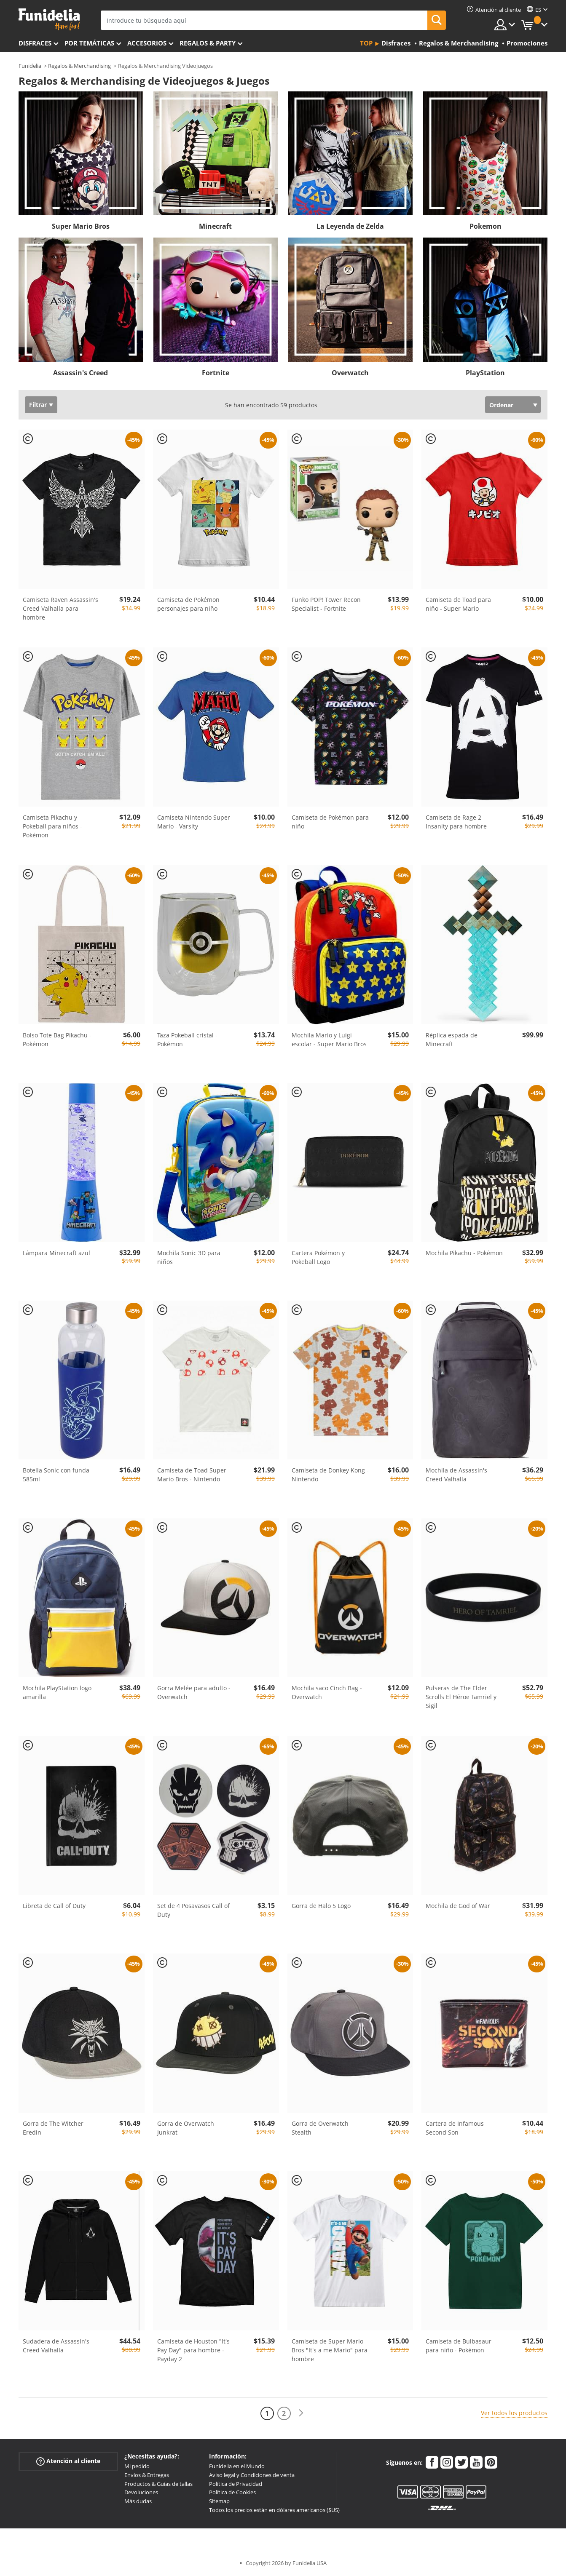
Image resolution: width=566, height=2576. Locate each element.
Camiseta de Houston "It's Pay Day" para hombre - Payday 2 (193, 2350)
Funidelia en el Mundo (237, 2466)
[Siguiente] (301, 2413)
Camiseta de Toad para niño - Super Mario (458, 604)
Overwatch (350, 372)
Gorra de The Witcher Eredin (53, 2127)
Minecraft (215, 226)
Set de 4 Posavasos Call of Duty (193, 1910)
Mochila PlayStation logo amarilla (57, 1692)
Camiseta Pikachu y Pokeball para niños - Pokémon (52, 826)
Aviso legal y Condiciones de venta (252, 2475)
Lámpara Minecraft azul (56, 1253)
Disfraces (35, 43)
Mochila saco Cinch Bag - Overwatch (327, 1692)
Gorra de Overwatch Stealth (320, 2127)
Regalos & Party (208, 43)
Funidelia (30, 65)
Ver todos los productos (514, 2413)
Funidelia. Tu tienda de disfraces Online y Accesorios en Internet (49, 19)
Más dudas (138, 2501)
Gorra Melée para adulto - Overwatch (194, 1692)
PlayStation (485, 372)
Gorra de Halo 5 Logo (321, 1906)
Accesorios (146, 43)
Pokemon (485, 226)
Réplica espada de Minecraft (451, 1039)
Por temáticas (89, 43)
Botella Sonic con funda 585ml (56, 1474)
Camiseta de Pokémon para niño (330, 821)
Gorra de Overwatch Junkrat (185, 2127)
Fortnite (215, 372)
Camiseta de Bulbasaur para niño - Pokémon (458, 2345)
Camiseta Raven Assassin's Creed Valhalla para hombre (60, 608)
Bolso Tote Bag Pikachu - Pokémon (57, 1039)
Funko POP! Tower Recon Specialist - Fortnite (326, 604)
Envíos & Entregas (146, 2475)
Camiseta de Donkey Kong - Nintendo (330, 1474)
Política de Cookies (232, 2492)
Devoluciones (141, 2492)
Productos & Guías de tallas (158, 2484)
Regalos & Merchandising (79, 65)
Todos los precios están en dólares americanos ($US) (274, 2510)
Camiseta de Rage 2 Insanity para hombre (456, 821)
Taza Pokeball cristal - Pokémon (187, 1039)
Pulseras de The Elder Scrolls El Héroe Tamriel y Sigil (461, 1697)
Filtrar (38, 405)
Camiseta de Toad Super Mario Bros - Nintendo (191, 1474)
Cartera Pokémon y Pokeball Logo (318, 1257)
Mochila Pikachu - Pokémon (464, 1253)
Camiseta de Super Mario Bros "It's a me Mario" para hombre (329, 2350)
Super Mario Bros (81, 226)
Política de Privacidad (235, 2484)
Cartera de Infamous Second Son (455, 2127)
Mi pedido (137, 2466)
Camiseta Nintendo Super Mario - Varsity (193, 821)
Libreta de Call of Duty (54, 1906)
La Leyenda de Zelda (350, 226)
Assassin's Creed (80, 372)
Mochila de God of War (458, 1906)
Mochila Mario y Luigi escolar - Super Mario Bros (329, 1039)
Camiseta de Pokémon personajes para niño (188, 604)
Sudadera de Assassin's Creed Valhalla (56, 2345)
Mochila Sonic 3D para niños (188, 1257)
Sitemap (219, 2501)
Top (366, 43)
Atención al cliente (68, 2461)
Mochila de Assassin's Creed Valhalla (456, 1474)
